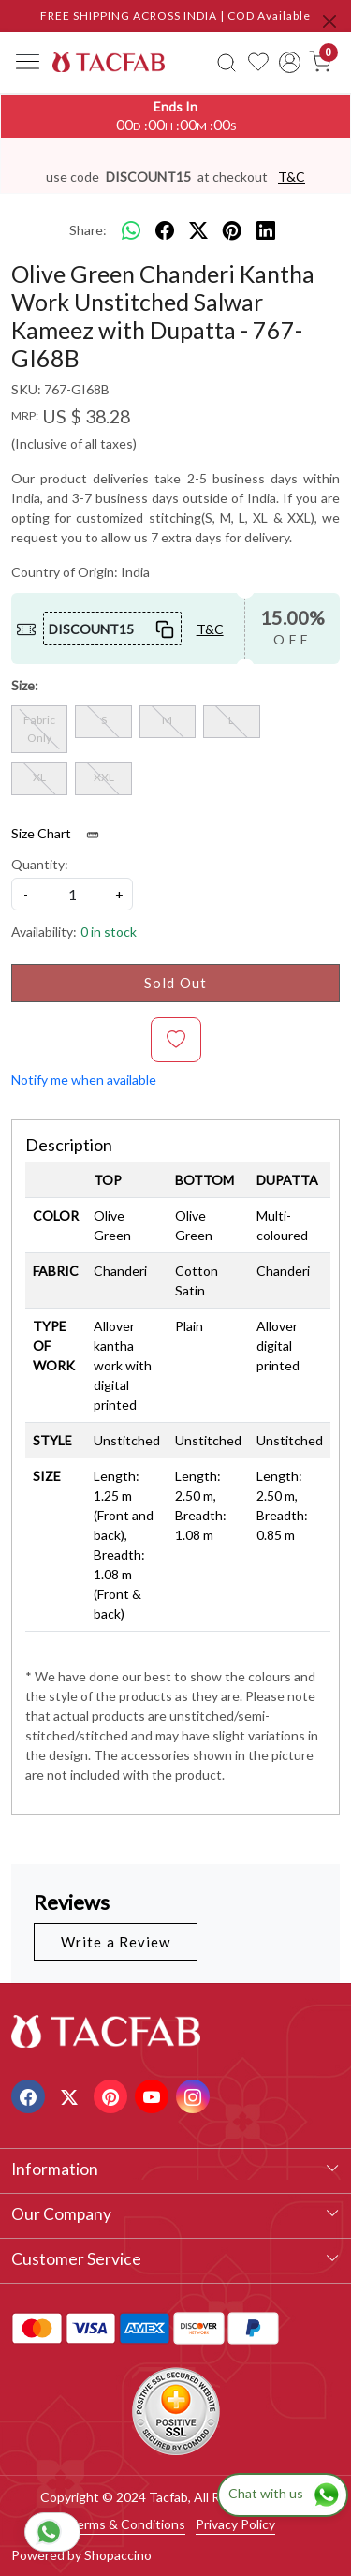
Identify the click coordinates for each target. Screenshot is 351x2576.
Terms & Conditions (126, 2524)
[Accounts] (289, 62)
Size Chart (61, 833)
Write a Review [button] (115, 1941)
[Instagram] (195, 2095)
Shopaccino (118, 2555)
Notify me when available (83, 1080)
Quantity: (39, 864)
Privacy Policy (235, 2524)
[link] (227, 62)
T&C (291, 177)
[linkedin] (266, 230)
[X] (71, 2095)
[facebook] (165, 230)
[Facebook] (30, 2095)
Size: (24, 685)
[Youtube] (154, 2095)
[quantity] (72, 894)
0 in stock (108, 932)
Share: (88, 230)
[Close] (329, 21)
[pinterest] (232, 230)
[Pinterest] (113, 2095)
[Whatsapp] (131, 230)
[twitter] (198, 230)
